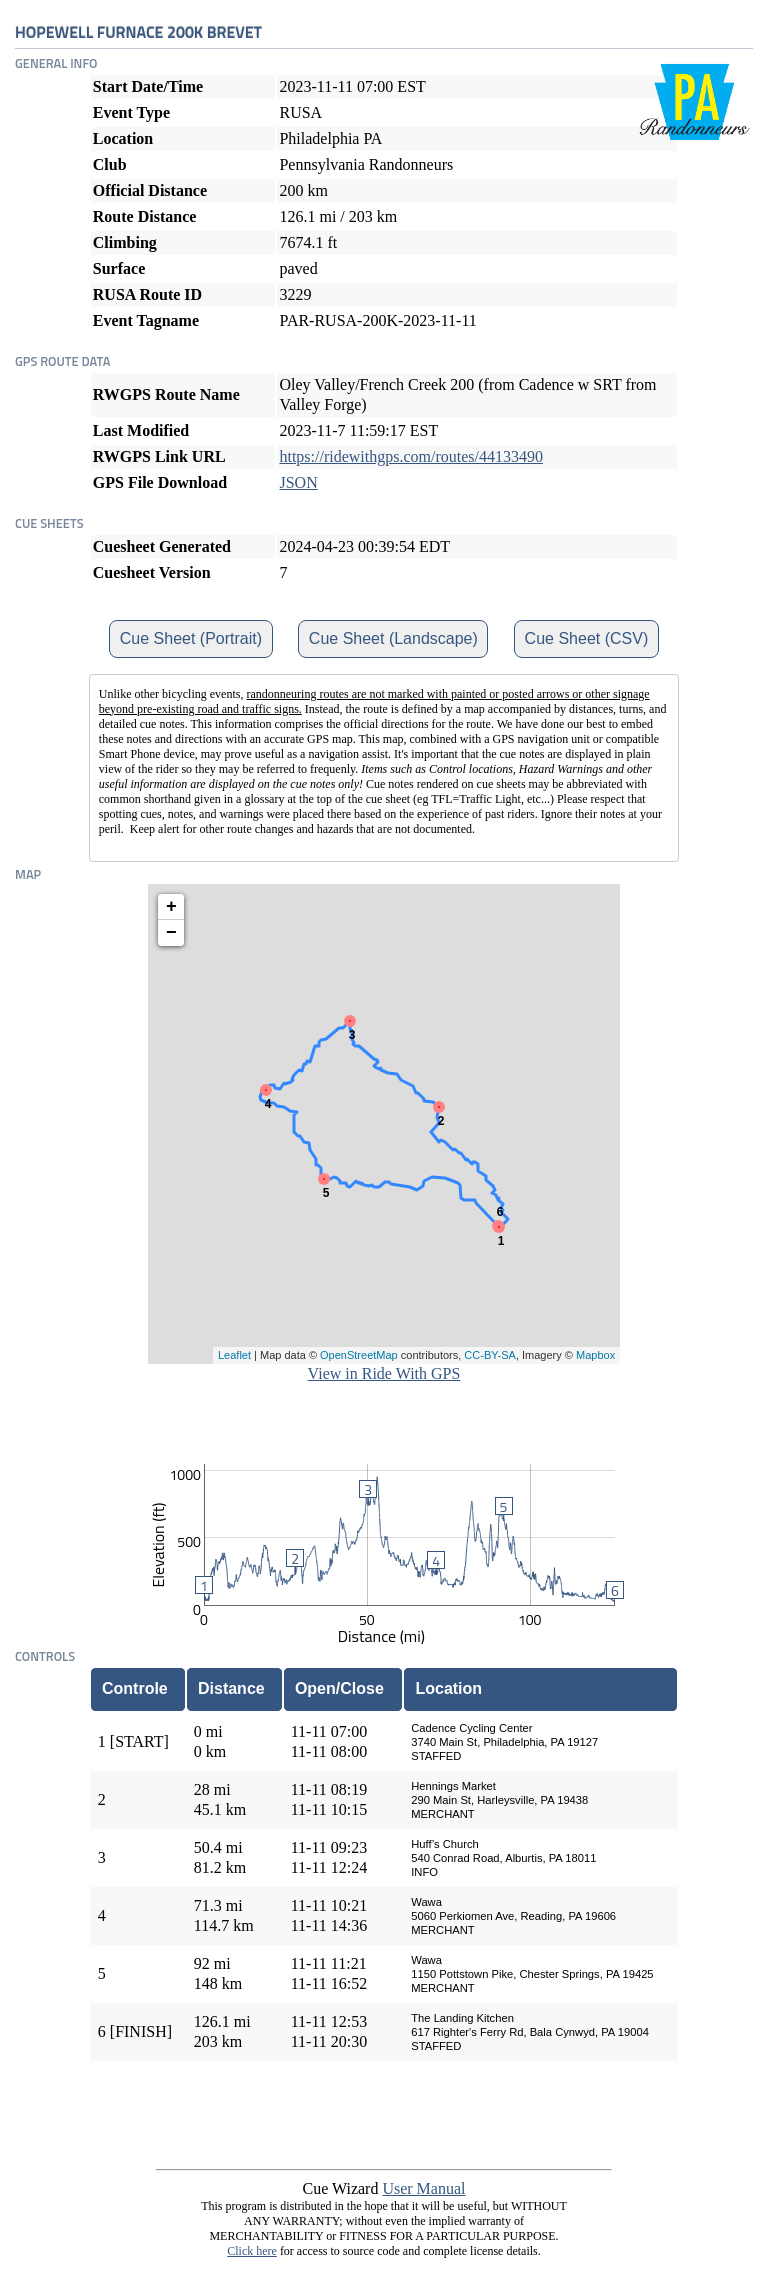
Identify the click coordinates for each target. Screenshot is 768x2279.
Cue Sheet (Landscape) (393, 638)
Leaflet (234, 1355)
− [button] (171, 933)
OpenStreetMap (359, 1355)
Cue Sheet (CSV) (587, 638)
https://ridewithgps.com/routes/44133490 (411, 456)
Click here (252, 2251)
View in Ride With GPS (384, 1373)
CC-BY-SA (490, 1355)
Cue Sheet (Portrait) (191, 638)
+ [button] (171, 907)
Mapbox (595, 1355)
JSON (298, 482)
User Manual (423, 2188)
